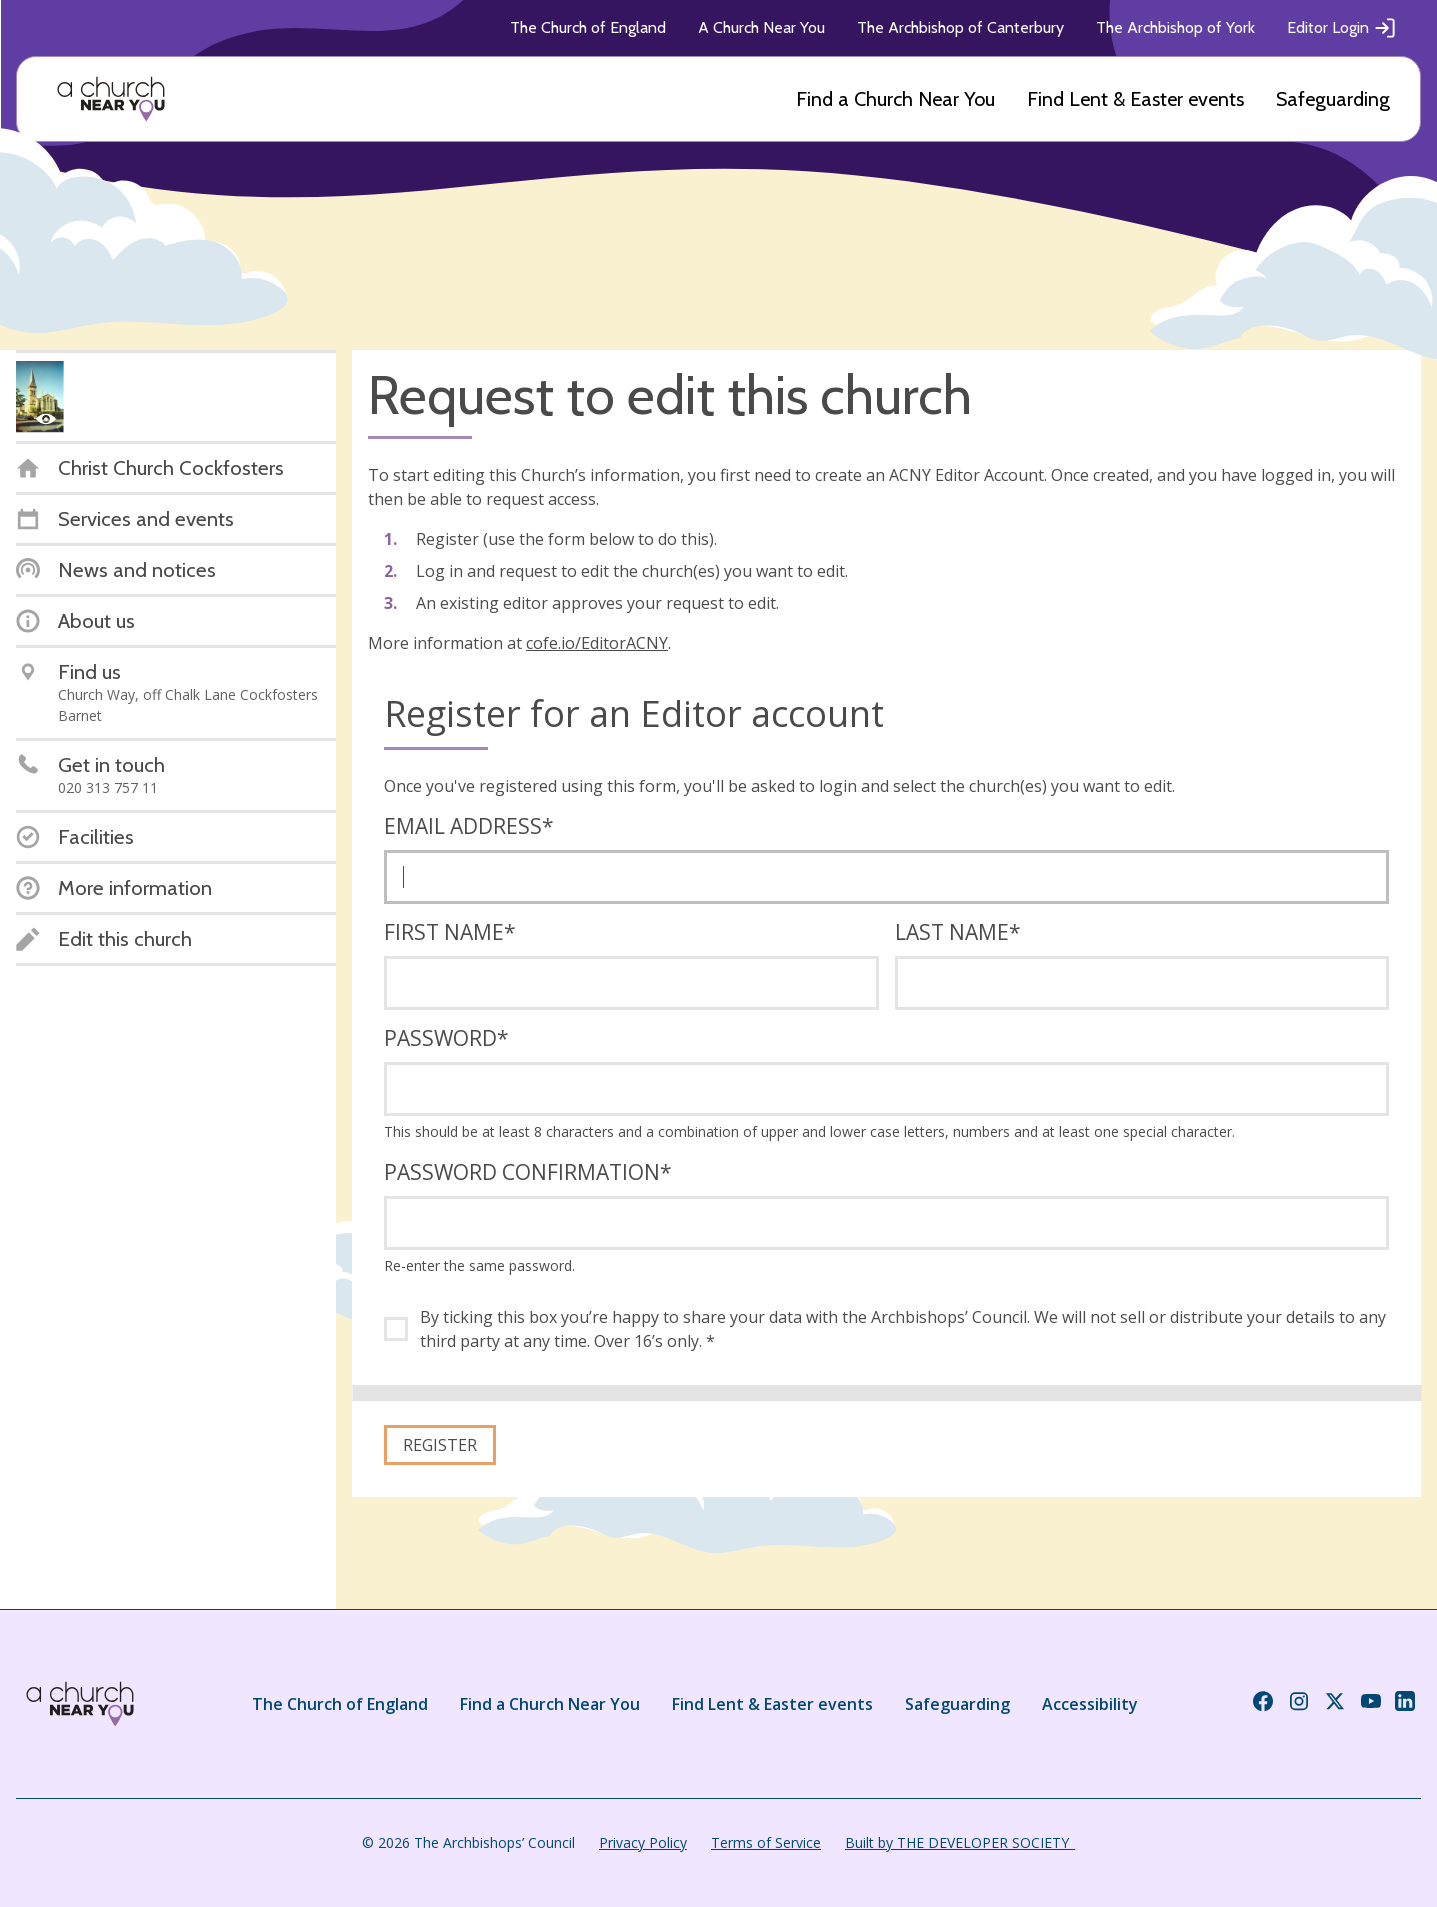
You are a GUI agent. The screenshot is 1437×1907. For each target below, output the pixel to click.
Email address (469, 826)
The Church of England (588, 27)
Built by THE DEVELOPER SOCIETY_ (960, 1842)
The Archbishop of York (1175, 27)
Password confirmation (528, 1172)
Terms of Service (766, 1842)
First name (450, 932)
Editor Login (1342, 28)
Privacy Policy (643, 1842)
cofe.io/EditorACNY (597, 643)
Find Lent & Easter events (1135, 99)
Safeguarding (1333, 99)
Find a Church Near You (895, 99)
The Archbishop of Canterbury (960, 27)
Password (446, 1038)
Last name (958, 932)
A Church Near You (761, 27)
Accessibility (1090, 1704)
